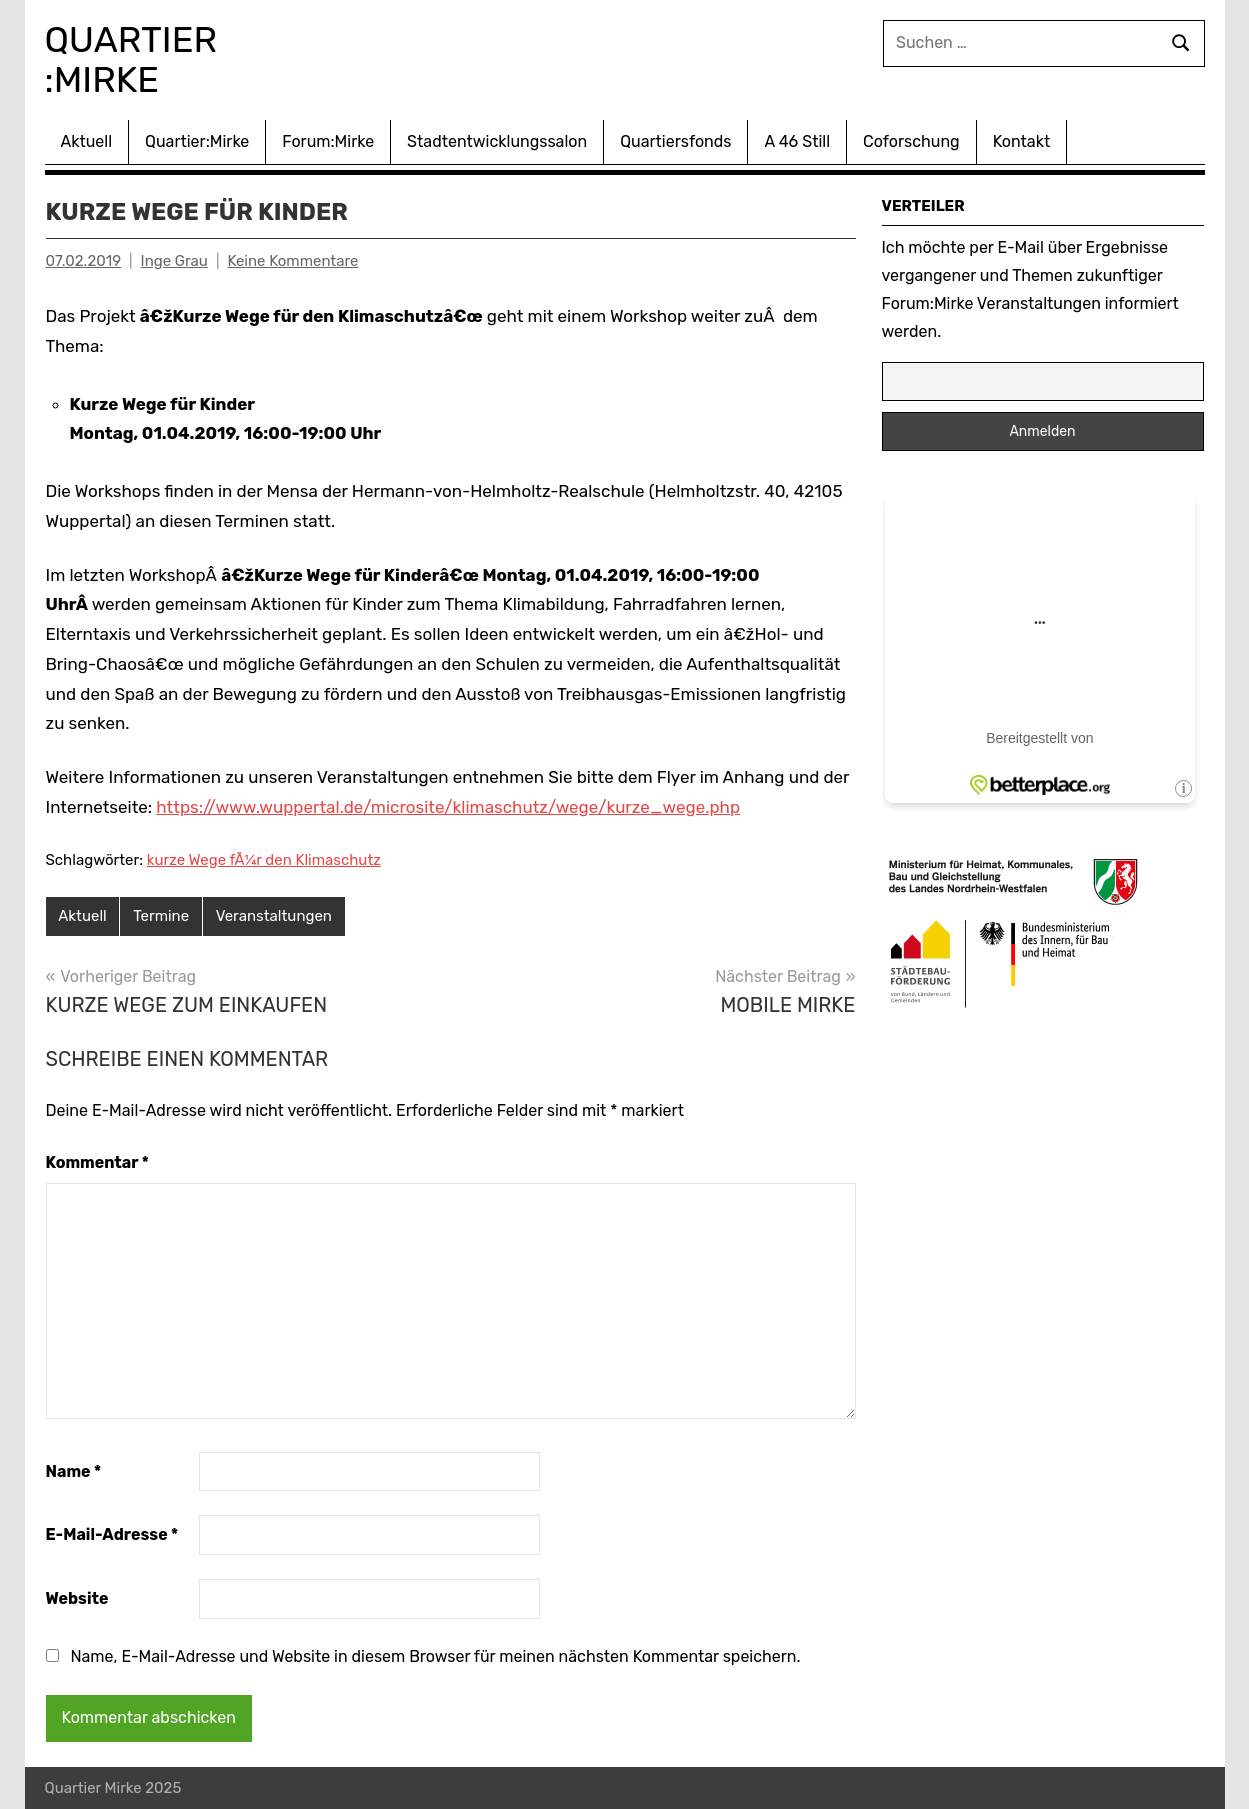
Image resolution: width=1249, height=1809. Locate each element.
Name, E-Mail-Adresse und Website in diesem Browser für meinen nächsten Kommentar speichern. (435, 1656)
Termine (161, 916)
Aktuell (87, 141)
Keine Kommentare (292, 261)
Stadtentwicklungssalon (497, 141)
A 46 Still (797, 141)
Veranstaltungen (274, 916)
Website (77, 1598)
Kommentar (97, 1162)
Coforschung (911, 141)
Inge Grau (174, 261)
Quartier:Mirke (197, 141)
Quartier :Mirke (135, 59)
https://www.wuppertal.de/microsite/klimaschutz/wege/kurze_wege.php (448, 807)
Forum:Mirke (328, 141)
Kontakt (1022, 141)
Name (74, 1471)
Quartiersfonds (675, 141)
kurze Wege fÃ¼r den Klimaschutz (264, 860)
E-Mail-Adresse (112, 1534)
